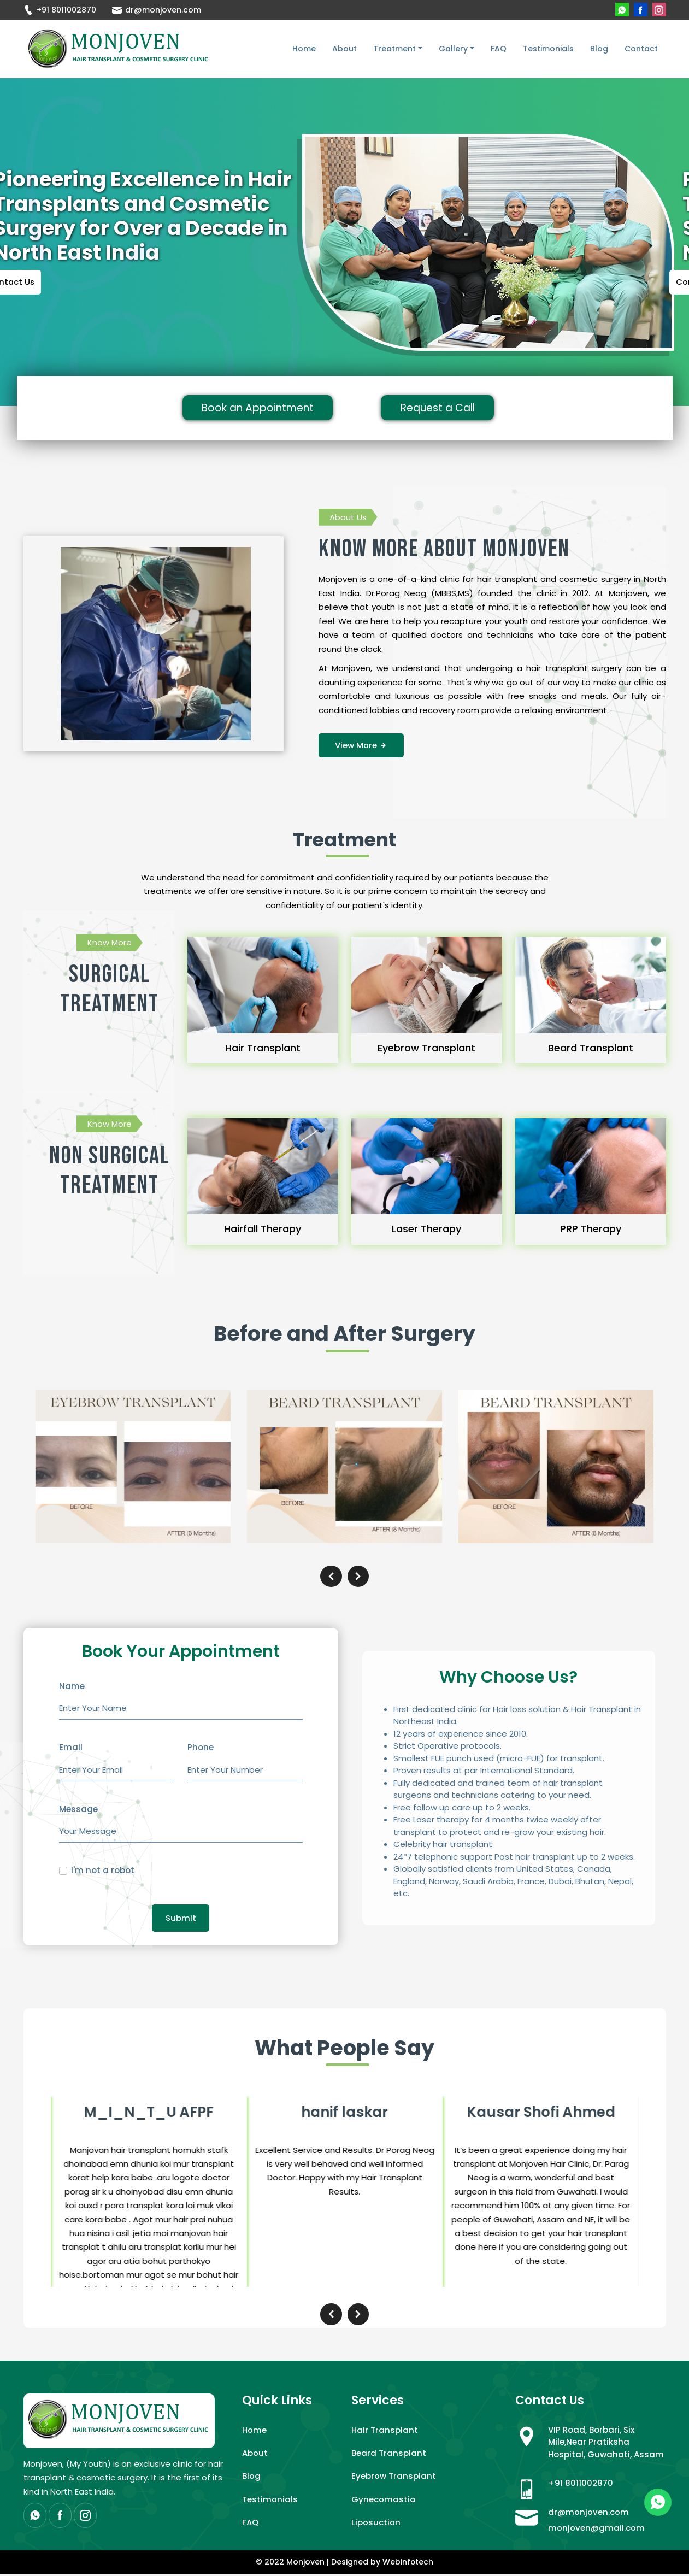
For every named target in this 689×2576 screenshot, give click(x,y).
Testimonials (548, 48)
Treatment (394, 48)
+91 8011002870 (59, 9)
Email (71, 1748)
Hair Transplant (384, 2431)
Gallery (453, 48)
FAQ (499, 48)
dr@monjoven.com (156, 9)
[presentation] (331, 1576)
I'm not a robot (102, 1871)
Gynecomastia (383, 2501)
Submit (181, 1918)
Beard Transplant (388, 2454)
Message (78, 1809)
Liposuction (376, 2524)
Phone (200, 1748)
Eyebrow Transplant (393, 2478)
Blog (599, 48)
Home (304, 48)
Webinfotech (408, 2564)
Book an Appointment (264, 408)
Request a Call (443, 408)
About (344, 48)
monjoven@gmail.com (596, 2529)
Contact (641, 48)
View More (361, 745)
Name (72, 1686)
